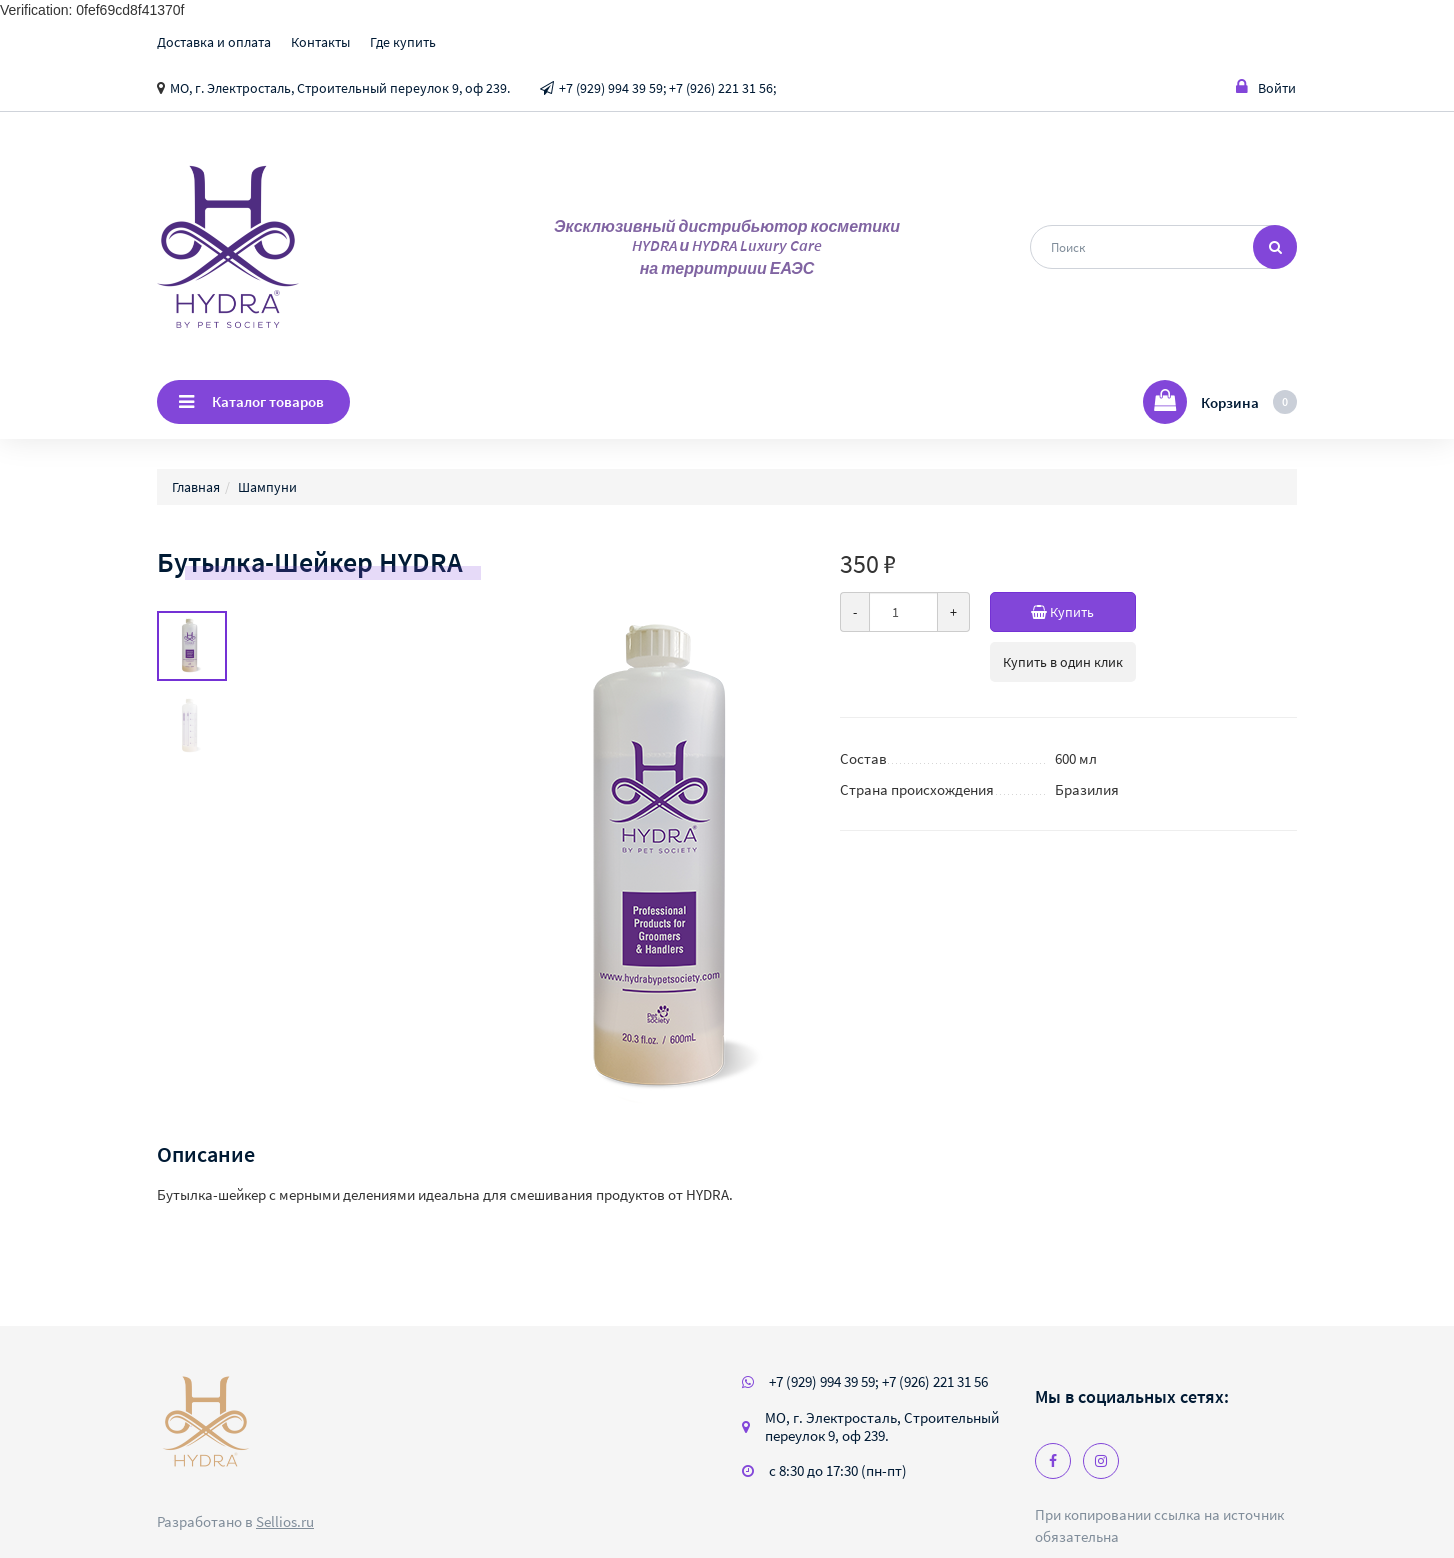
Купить (1083, 612)
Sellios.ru (285, 1521)
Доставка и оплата (214, 42)
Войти (1266, 87)
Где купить (403, 42)
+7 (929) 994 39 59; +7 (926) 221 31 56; (667, 88)
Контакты (320, 42)
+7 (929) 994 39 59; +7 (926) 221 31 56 (878, 1381)
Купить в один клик (1063, 662)
